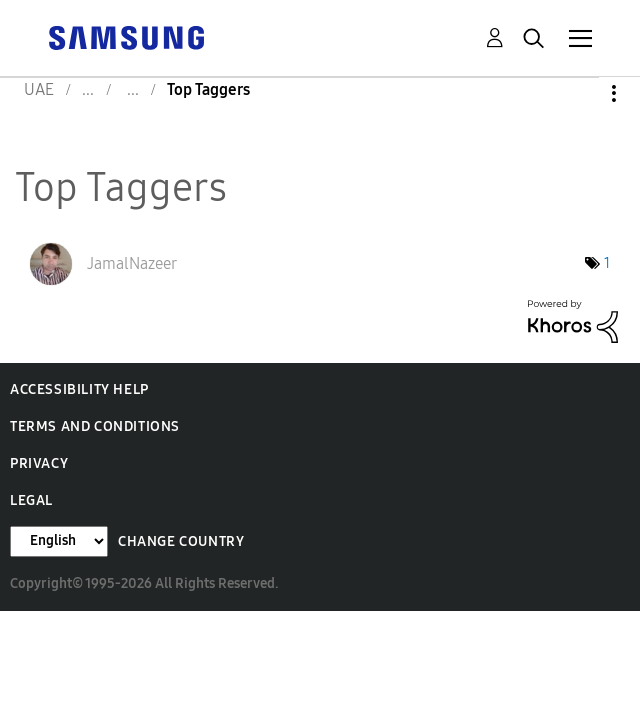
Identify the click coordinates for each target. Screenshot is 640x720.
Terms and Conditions (95, 426)
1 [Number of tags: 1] (607, 263)
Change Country (181, 541)
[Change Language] (59, 541)
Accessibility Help (79, 389)
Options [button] (580, 93)
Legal (31, 500)
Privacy (39, 463)
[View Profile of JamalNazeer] (132, 263)
